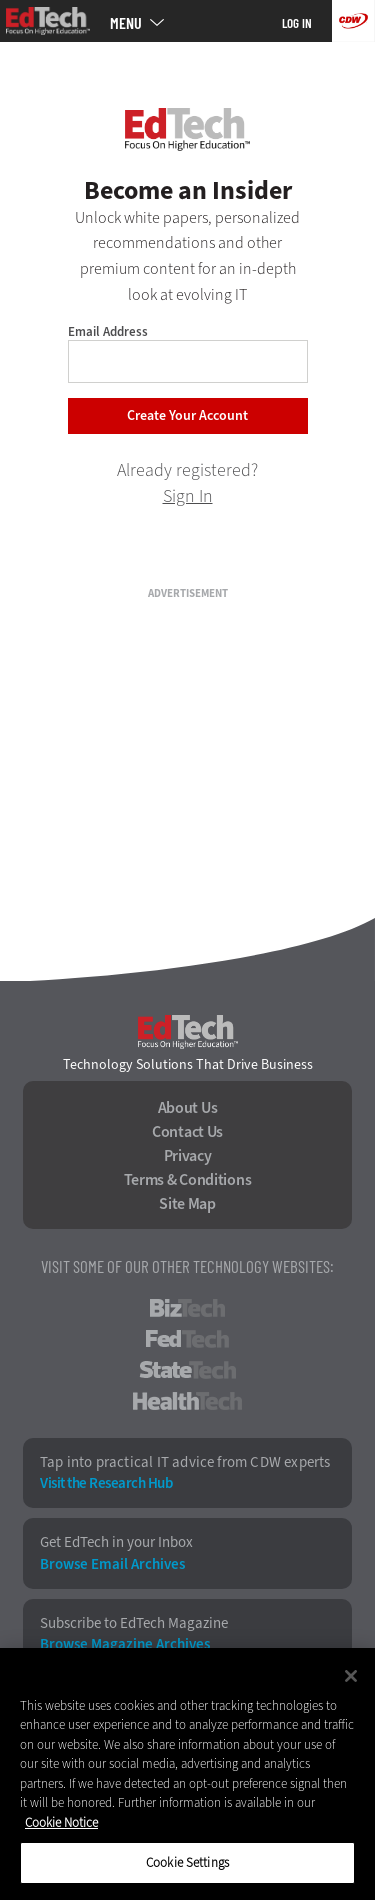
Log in (297, 23)
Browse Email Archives (112, 1564)
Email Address (108, 331)
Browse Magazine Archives (125, 1644)
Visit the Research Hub (106, 1483)
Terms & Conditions (188, 1180)
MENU (126, 23)
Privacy (188, 1156)
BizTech (187, 1308)
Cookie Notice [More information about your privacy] (61, 1822)
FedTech (187, 1339)
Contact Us (187, 1132)
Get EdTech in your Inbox (116, 1542)
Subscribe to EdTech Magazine (134, 1623)
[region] (187, 1774)
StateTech (187, 1370)
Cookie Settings (187, 1862)
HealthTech (187, 1401)
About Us (188, 1108)
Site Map (187, 1204)
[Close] (351, 1676)
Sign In (188, 496)
